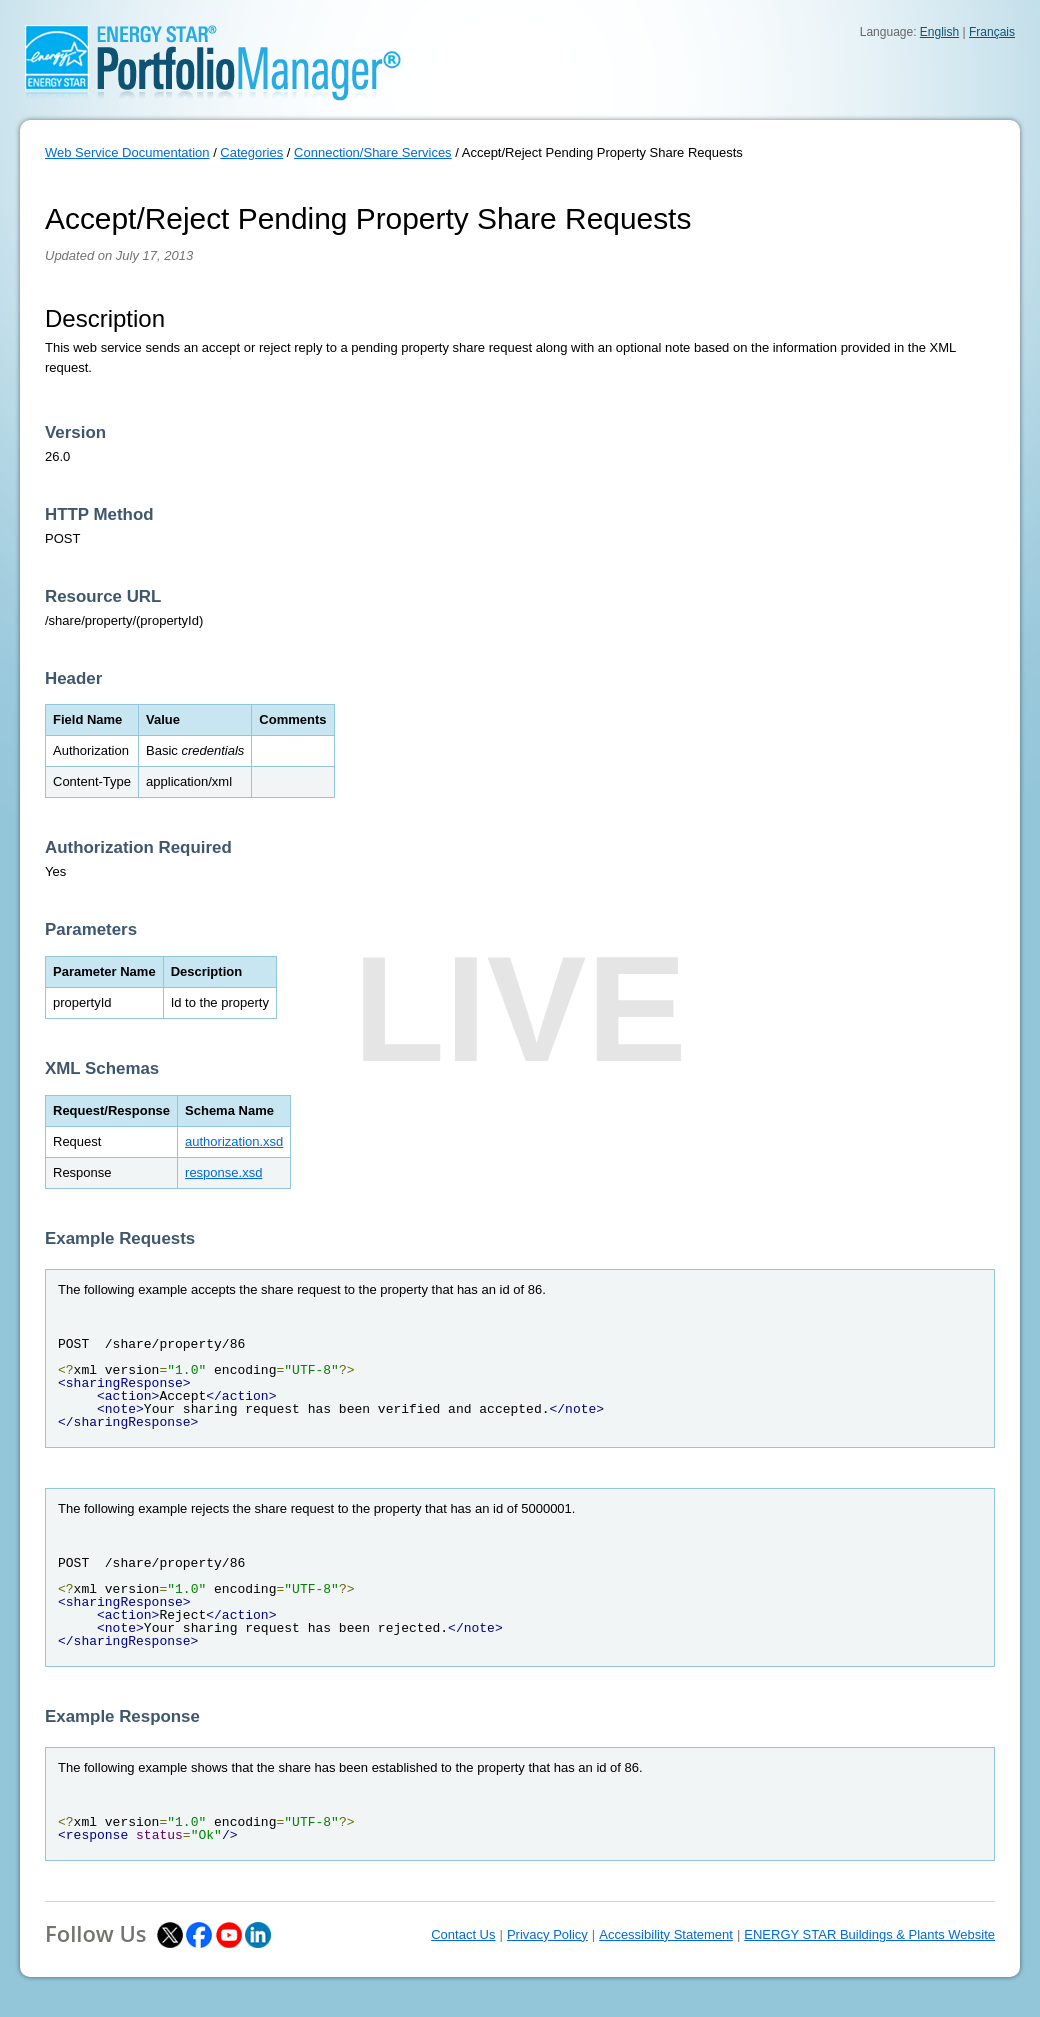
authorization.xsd (234, 1141)
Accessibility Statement (666, 1934)
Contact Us (463, 1934)
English (939, 32)
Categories (251, 152)
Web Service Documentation (127, 152)
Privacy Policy (547, 1934)
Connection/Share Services (373, 152)
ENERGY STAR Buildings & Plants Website (869, 1934)
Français (992, 32)
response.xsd (223, 1172)
